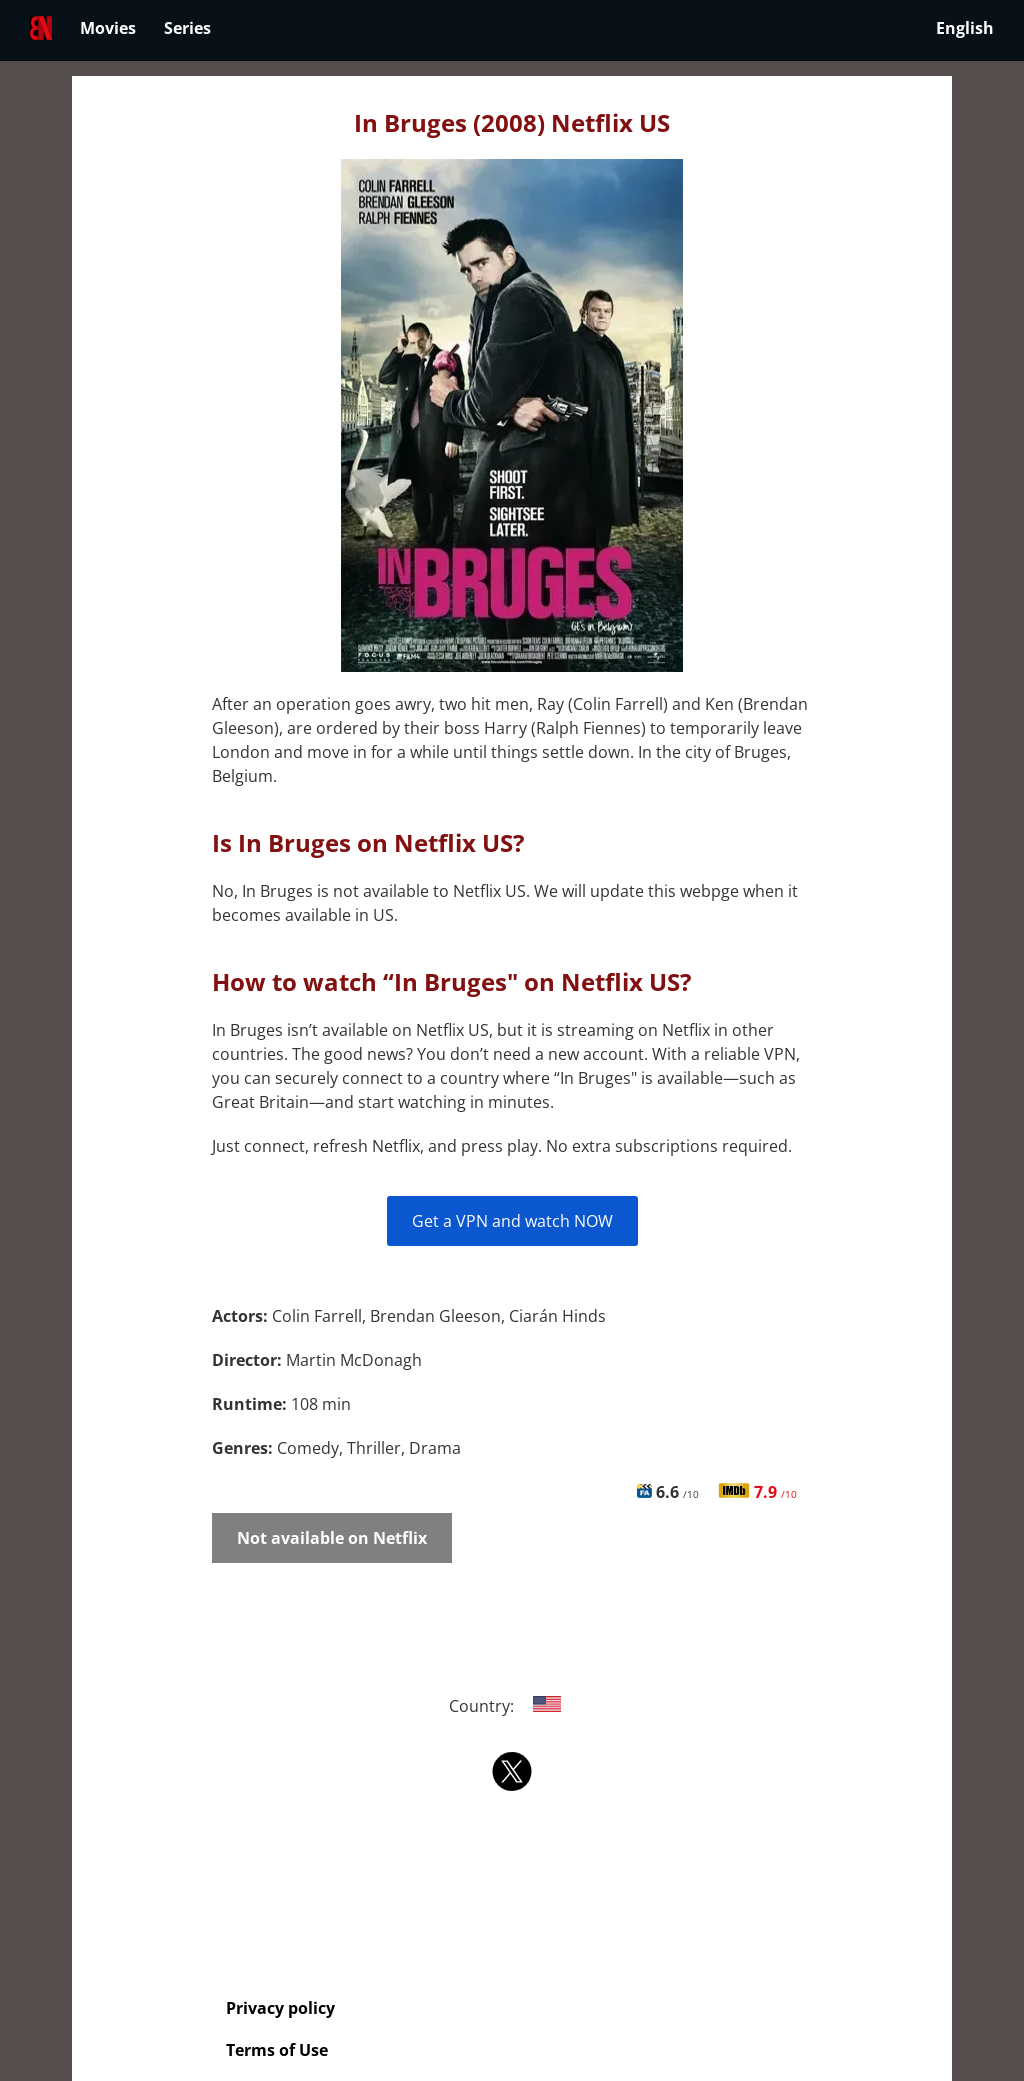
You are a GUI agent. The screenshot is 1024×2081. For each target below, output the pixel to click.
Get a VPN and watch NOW (512, 1221)
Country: (512, 1706)
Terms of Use (277, 2050)
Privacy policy (280, 2008)
